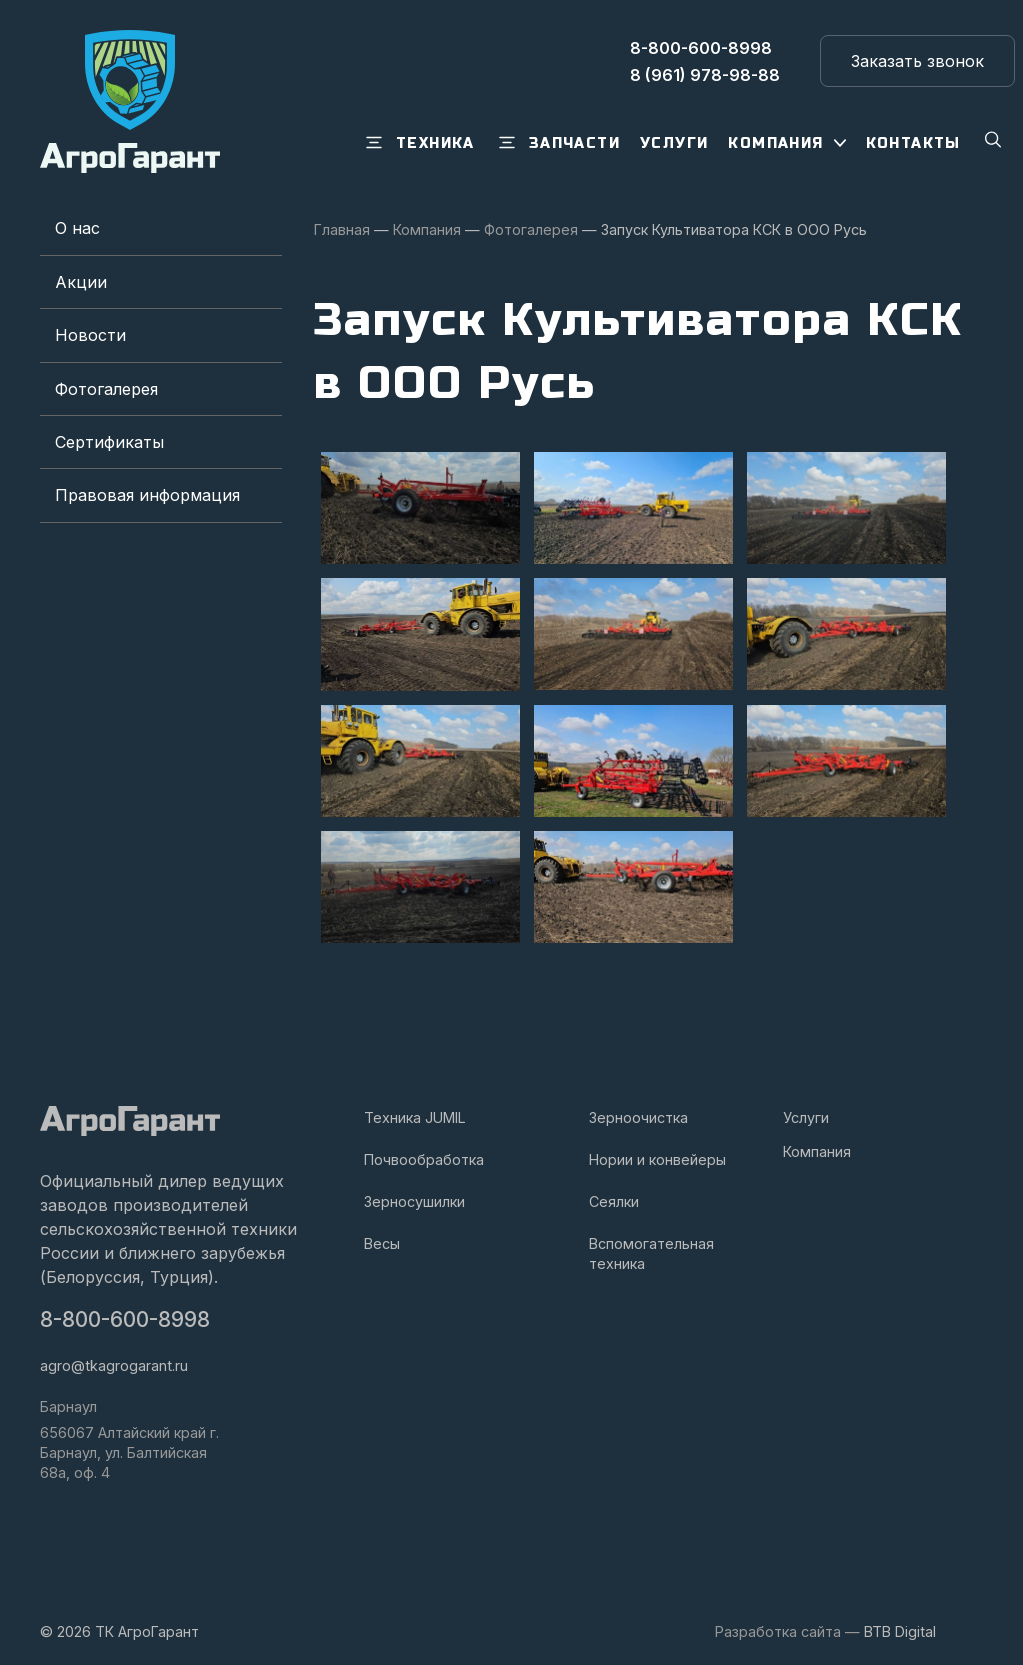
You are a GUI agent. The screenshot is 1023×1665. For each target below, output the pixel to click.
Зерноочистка (638, 1105)
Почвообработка (424, 1147)
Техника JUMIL (415, 1105)
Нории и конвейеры (657, 1147)
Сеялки (614, 1189)
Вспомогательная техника (651, 1241)
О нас (77, 228)
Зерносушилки (414, 1189)
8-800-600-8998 (125, 1307)
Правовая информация (147, 495)
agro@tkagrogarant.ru (114, 1353)
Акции (81, 282)
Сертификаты (109, 442)
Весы (382, 1231)
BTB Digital (900, 1619)
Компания (817, 1139)
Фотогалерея (106, 389)
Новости (90, 335)
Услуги (806, 1105)
